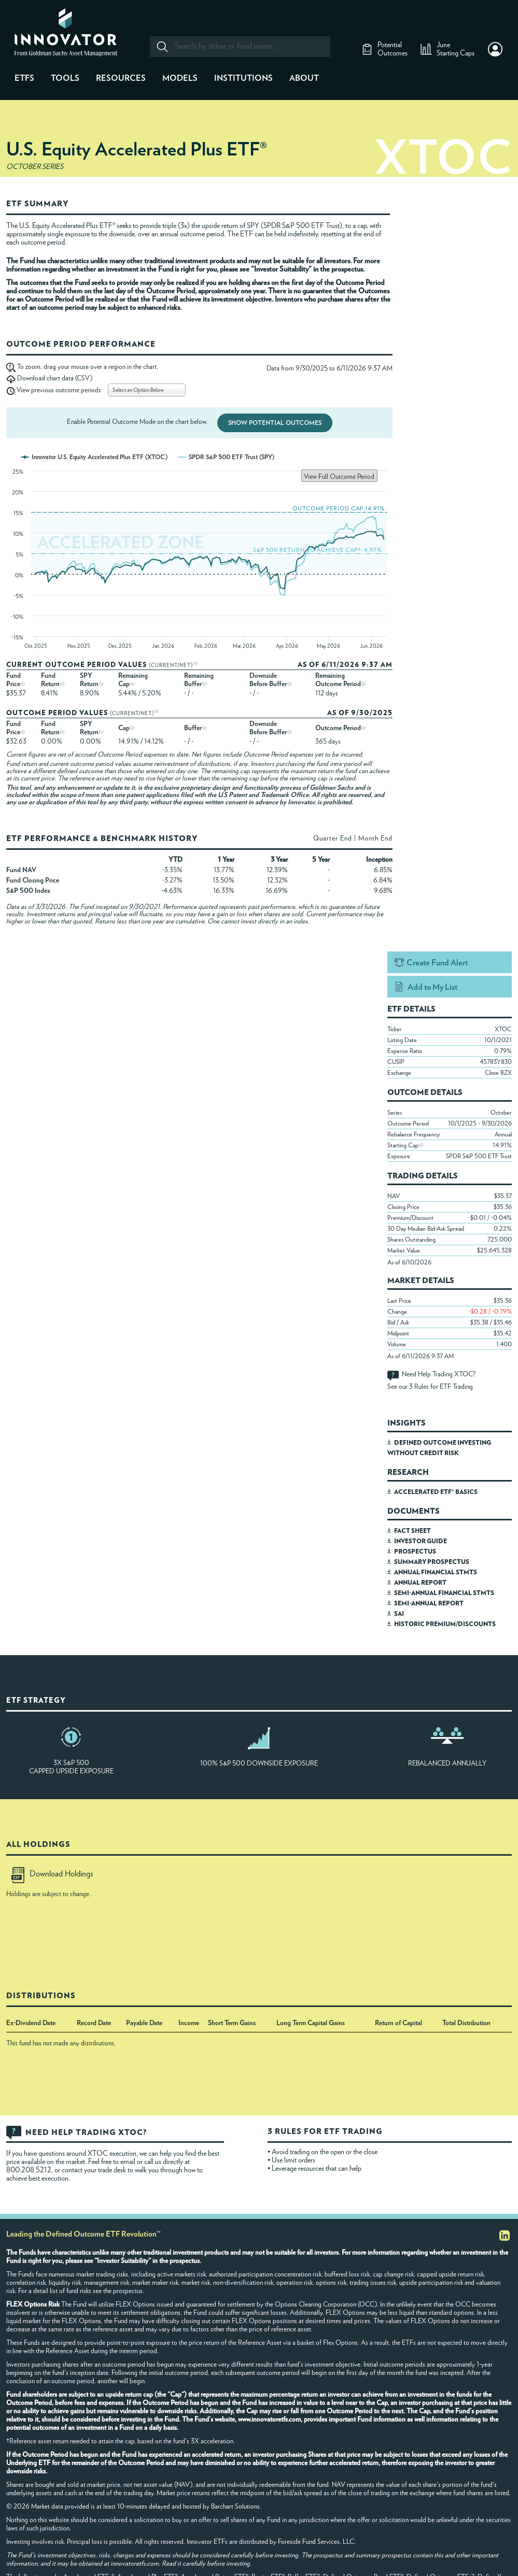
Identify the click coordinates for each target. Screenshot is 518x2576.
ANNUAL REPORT (420, 1582)
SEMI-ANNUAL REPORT (429, 1603)
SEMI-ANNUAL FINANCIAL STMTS (444, 1593)
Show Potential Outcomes (274, 423)
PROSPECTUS (415, 1551)
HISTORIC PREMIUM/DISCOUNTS (445, 1624)
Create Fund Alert (437, 963)
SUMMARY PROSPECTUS (431, 1562)
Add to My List (432, 987)
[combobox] (239, 47)
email (128, 2162)
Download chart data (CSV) (54, 378)
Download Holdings (52, 1874)
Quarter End (332, 838)
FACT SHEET (412, 1531)
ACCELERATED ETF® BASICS (436, 1492)
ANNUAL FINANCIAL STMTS (435, 1572)
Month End (375, 838)
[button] (495, 49)
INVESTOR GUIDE (420, 1541)
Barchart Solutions (235, 2506)
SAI (399, 1614)
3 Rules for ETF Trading (441, 1387)
